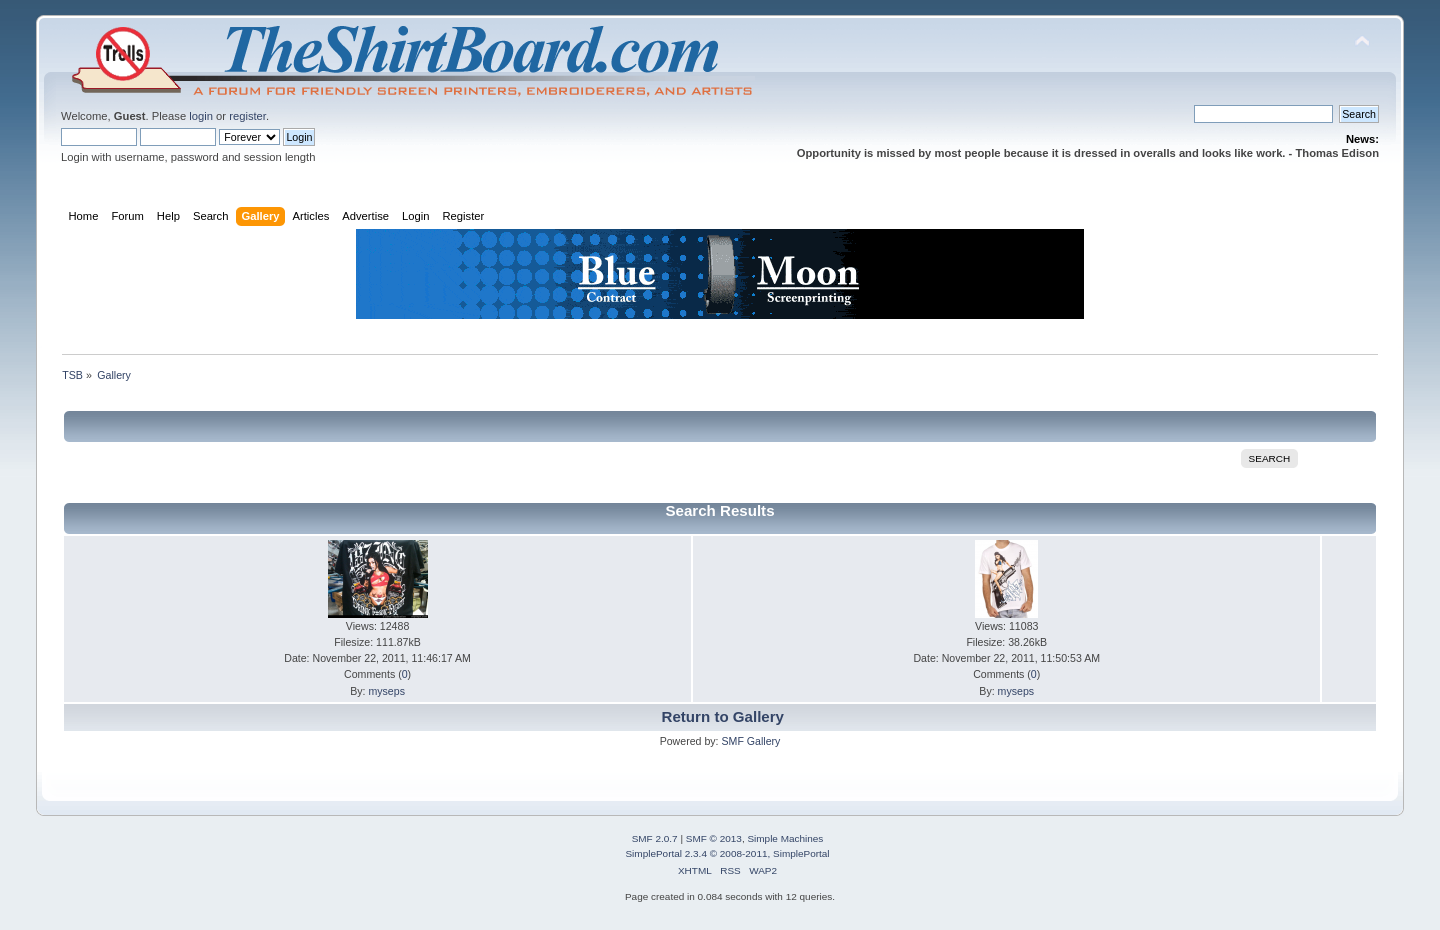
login (201, 116)
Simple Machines (785, 838)
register (247, 116)
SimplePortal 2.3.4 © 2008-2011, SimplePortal (727, 853)
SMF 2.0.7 (655, 838)
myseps (386, 691)
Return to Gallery (723, 716)
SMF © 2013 (714, 838)
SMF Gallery (750, 741)
